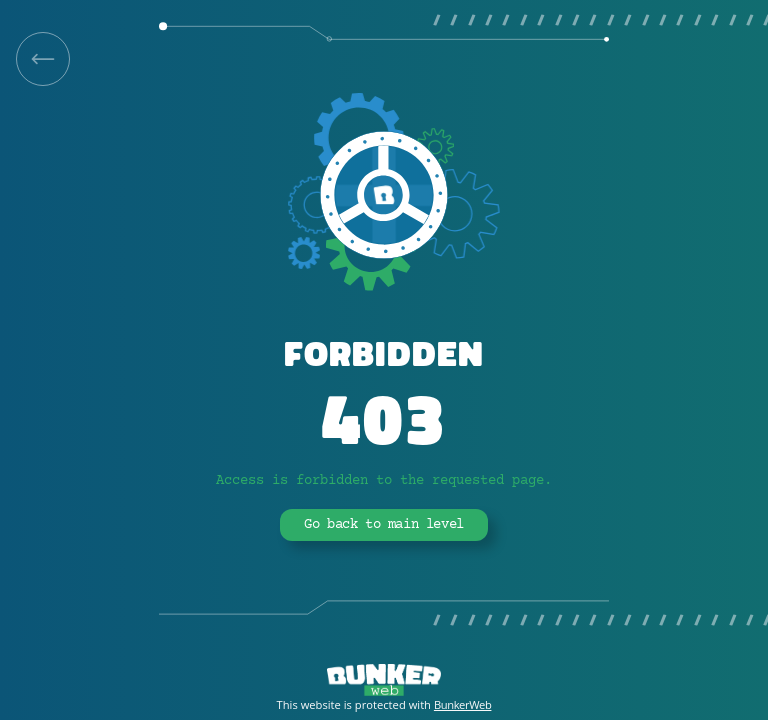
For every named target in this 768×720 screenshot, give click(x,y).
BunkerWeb (463, 704)
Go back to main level (384, 525)
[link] (43, 59)
